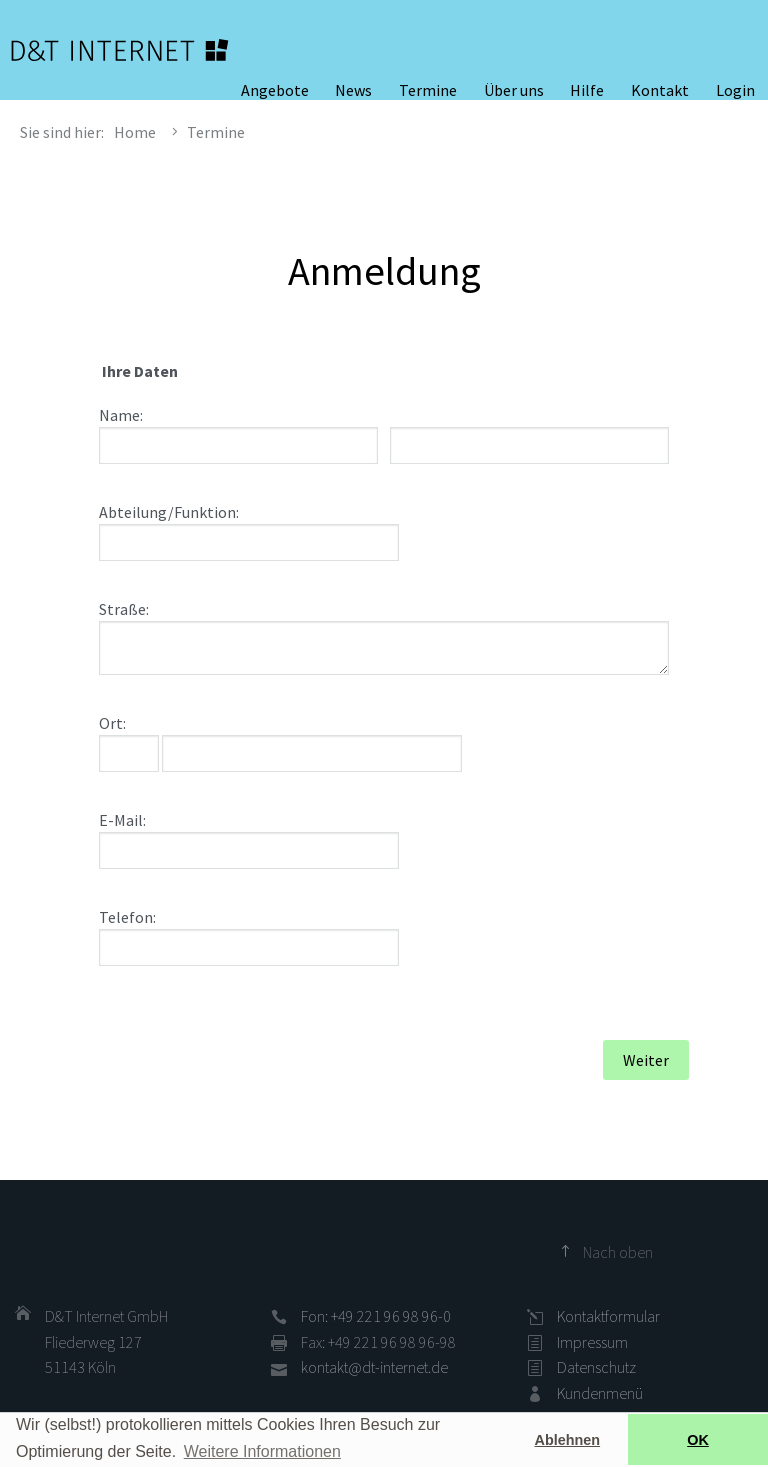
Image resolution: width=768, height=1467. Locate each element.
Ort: (112, 723)
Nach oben (618, 1252)
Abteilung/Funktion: (169, 512)
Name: (121, 415)
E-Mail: (122, 820)
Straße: (124, 609)
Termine (428, 90)
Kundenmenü (600, 1393)
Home (135, 132)
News (353, 90)
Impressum (592, 1342)
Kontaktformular (608, 1316)
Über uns (514, 90)
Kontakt (660, 90)
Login (735, 90)
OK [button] (698, 1440)
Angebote (275, 90)
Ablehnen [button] (568, 1440)
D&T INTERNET (120, 50)
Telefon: (127, 917)
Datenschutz (596, 1367)
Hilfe (587, 90)
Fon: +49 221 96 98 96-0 (376, 1316)
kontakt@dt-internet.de (374, 1367)
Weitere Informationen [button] (262, 1451)
